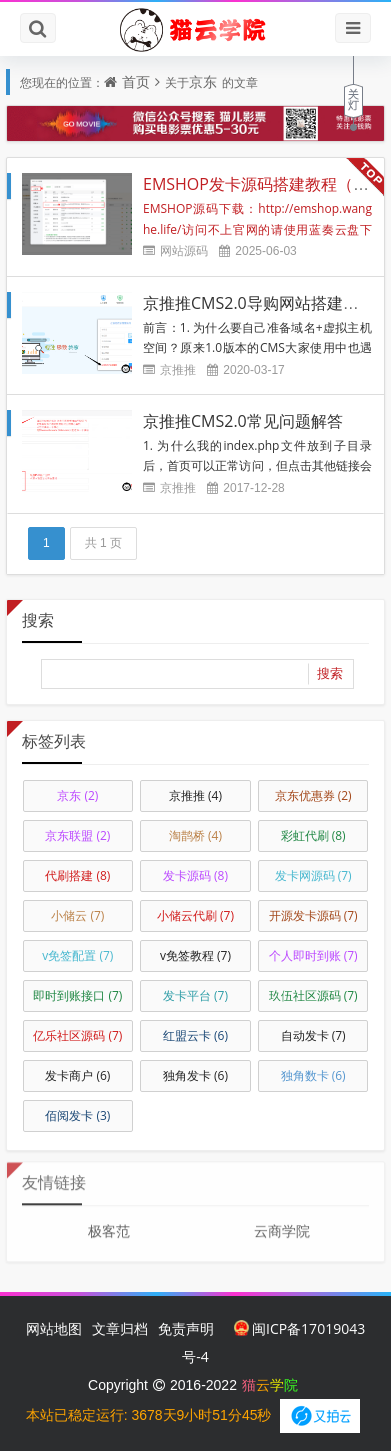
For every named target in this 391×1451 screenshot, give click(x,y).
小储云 (77, 915)
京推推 (178, 369)
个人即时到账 (313, 955)
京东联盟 (77, 835)
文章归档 (120, 1328)
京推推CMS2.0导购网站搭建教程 (259, 303)
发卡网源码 (313, 875)
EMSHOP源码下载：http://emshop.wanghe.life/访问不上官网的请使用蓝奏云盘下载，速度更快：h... (257, 228)
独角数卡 (313, 1075)
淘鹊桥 (195, 835)
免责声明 (186, 1328)
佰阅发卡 (77, 1115)
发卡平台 (195, 995)
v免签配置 (77, 955)
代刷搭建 (77, 875)
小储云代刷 (195, 915)
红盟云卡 (195, 1035)
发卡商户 (77, 1075)
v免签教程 (195, 955)
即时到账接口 (77, 995)
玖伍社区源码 (313, 995)
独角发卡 (195, 1075)
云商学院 (282, 1224)
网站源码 (184, 250)
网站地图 (54, 1328)
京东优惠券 (313, 795)
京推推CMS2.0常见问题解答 (243, 421)
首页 (136, 81)
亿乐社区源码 (77, 1035)
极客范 (109, 1224)
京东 (203, 81)
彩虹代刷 (313, 835)
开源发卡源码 (313, 915)
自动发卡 (313, 1035)
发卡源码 (195, 875)
